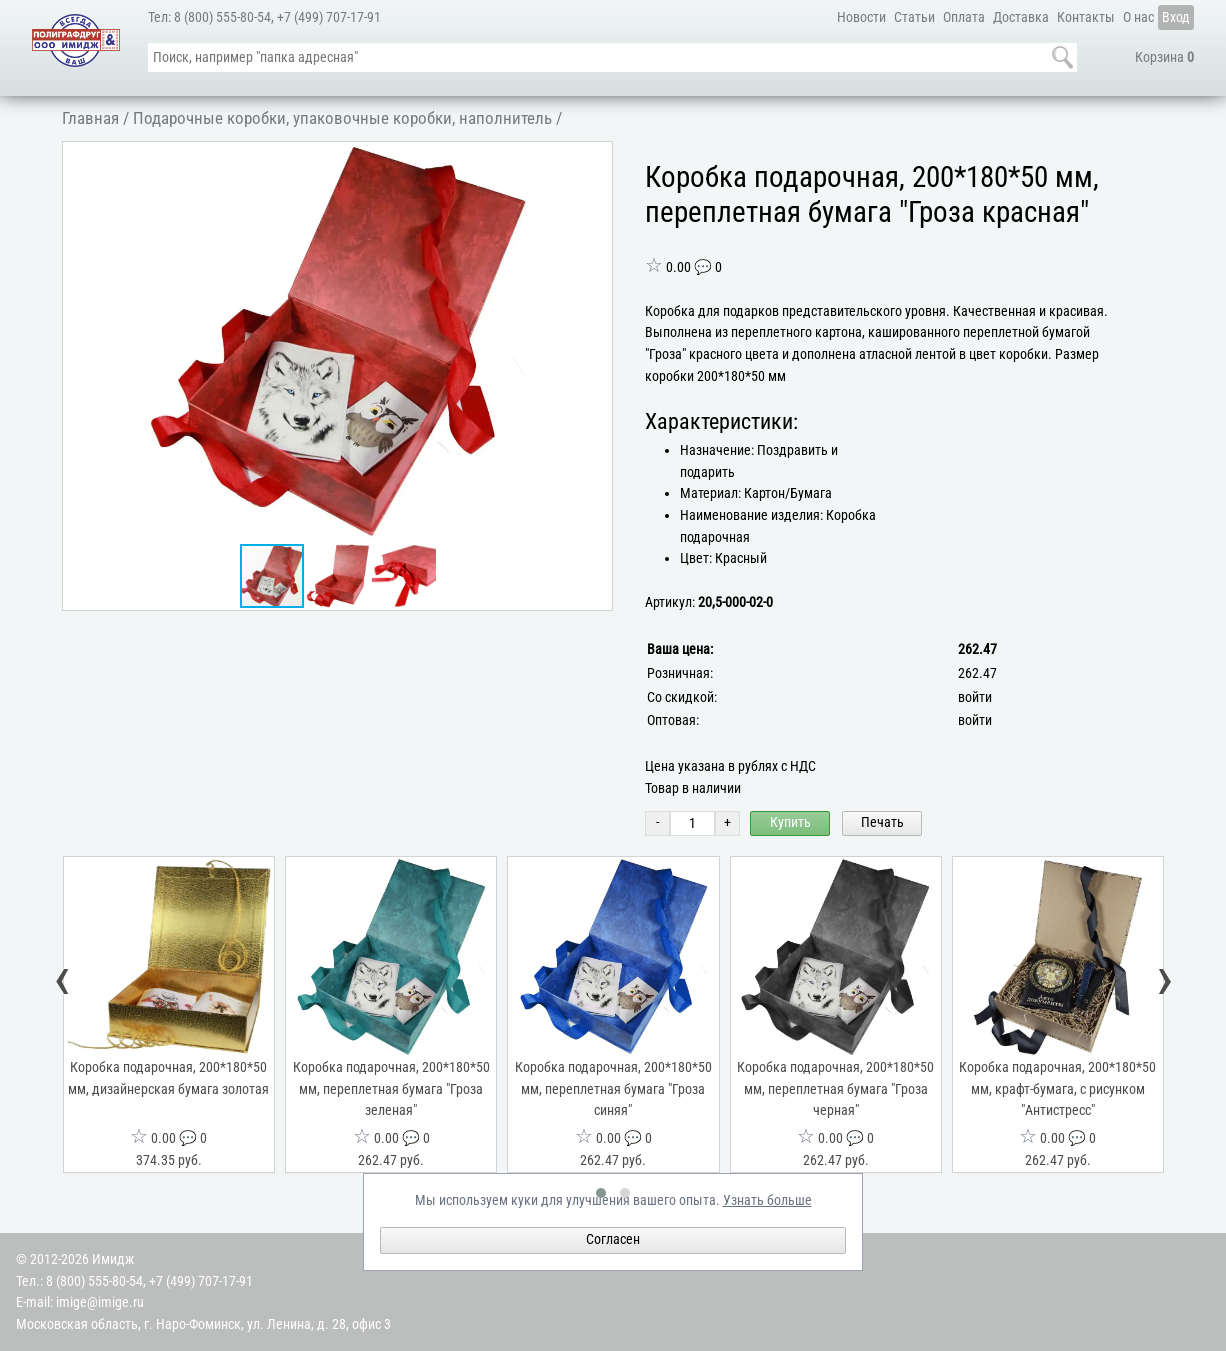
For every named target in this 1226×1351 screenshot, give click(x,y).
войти (975, 697)
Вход (1176, 17)
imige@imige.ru (100, 1302)
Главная (90, 118)
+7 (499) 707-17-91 (329, 17)
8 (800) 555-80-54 (222, 17)
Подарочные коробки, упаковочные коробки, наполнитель (342, 118)
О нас (1138, 17)
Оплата (964, 17)
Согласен (613, 1239)
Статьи (914, 17)
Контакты (1086, 17)
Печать (882, 822)
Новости (861, 17)
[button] (594, 160)
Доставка (1021, 17)
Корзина (1164, 57)
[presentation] (63, 983)
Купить (790, 822)
